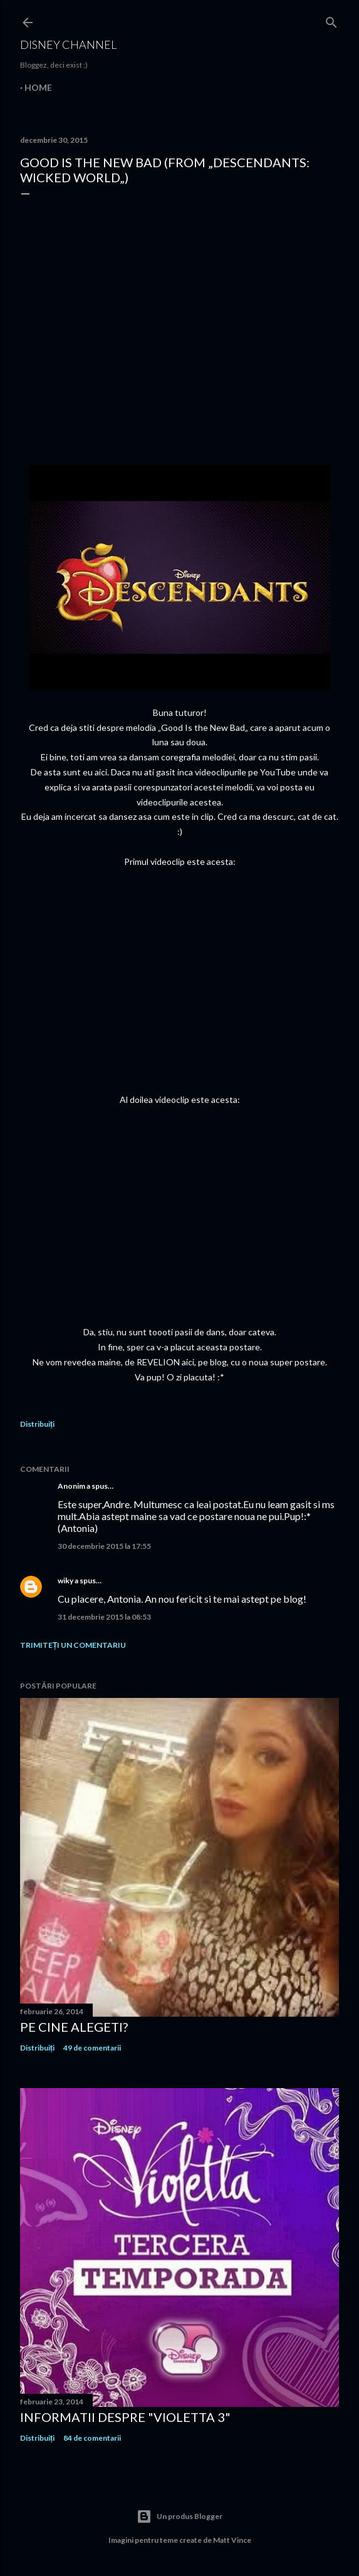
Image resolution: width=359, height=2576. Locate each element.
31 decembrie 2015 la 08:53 (104, 1617)
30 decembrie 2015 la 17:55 (104, 1546)
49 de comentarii (92, 2047)
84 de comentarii (92, 2438)
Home (38, 87)
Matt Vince (232, 2540)
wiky (65, 1580)
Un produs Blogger (179, 2516)
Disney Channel (68, 44)
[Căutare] (331, 20)
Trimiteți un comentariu (73, 1645)
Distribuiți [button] (37, 1424)
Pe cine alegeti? (74, 2026)
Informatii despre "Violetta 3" (125, 2416)
